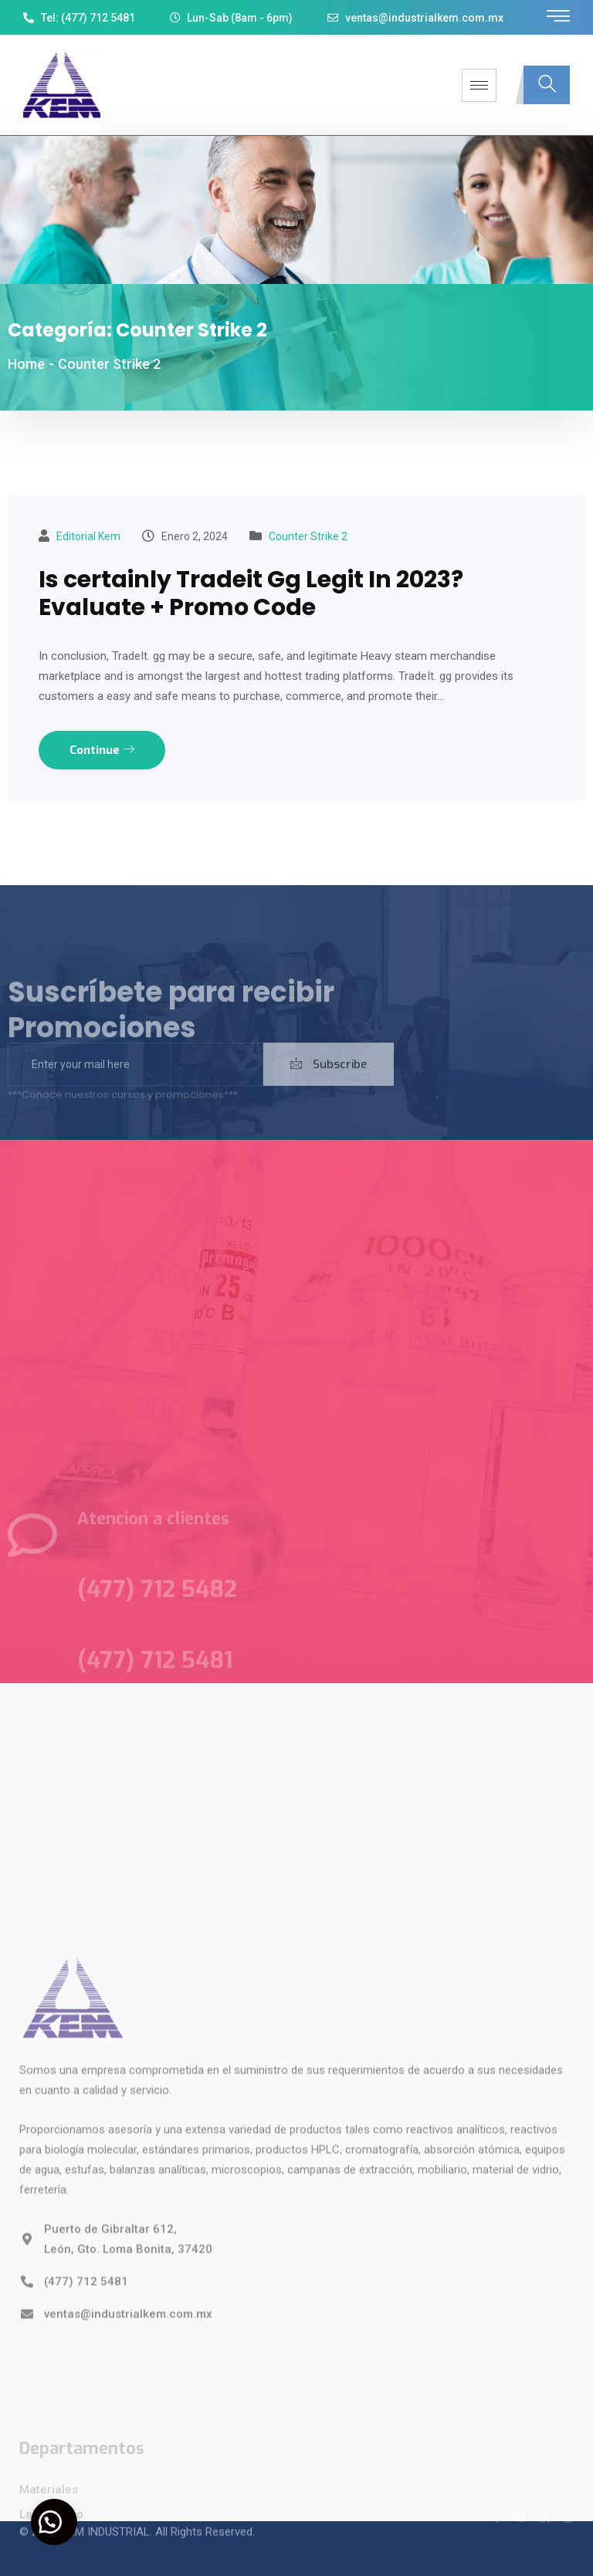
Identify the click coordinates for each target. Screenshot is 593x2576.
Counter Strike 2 (308, 536)
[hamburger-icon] (479, 85)
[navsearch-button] (547, 85)
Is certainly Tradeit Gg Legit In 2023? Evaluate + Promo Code (251, 593)
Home (26, 364)
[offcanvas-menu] (558, 17)
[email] (135, 1078)
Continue (101, 750)
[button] (54, 2522)
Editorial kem (88, 536)
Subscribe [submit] (328, 1078)
